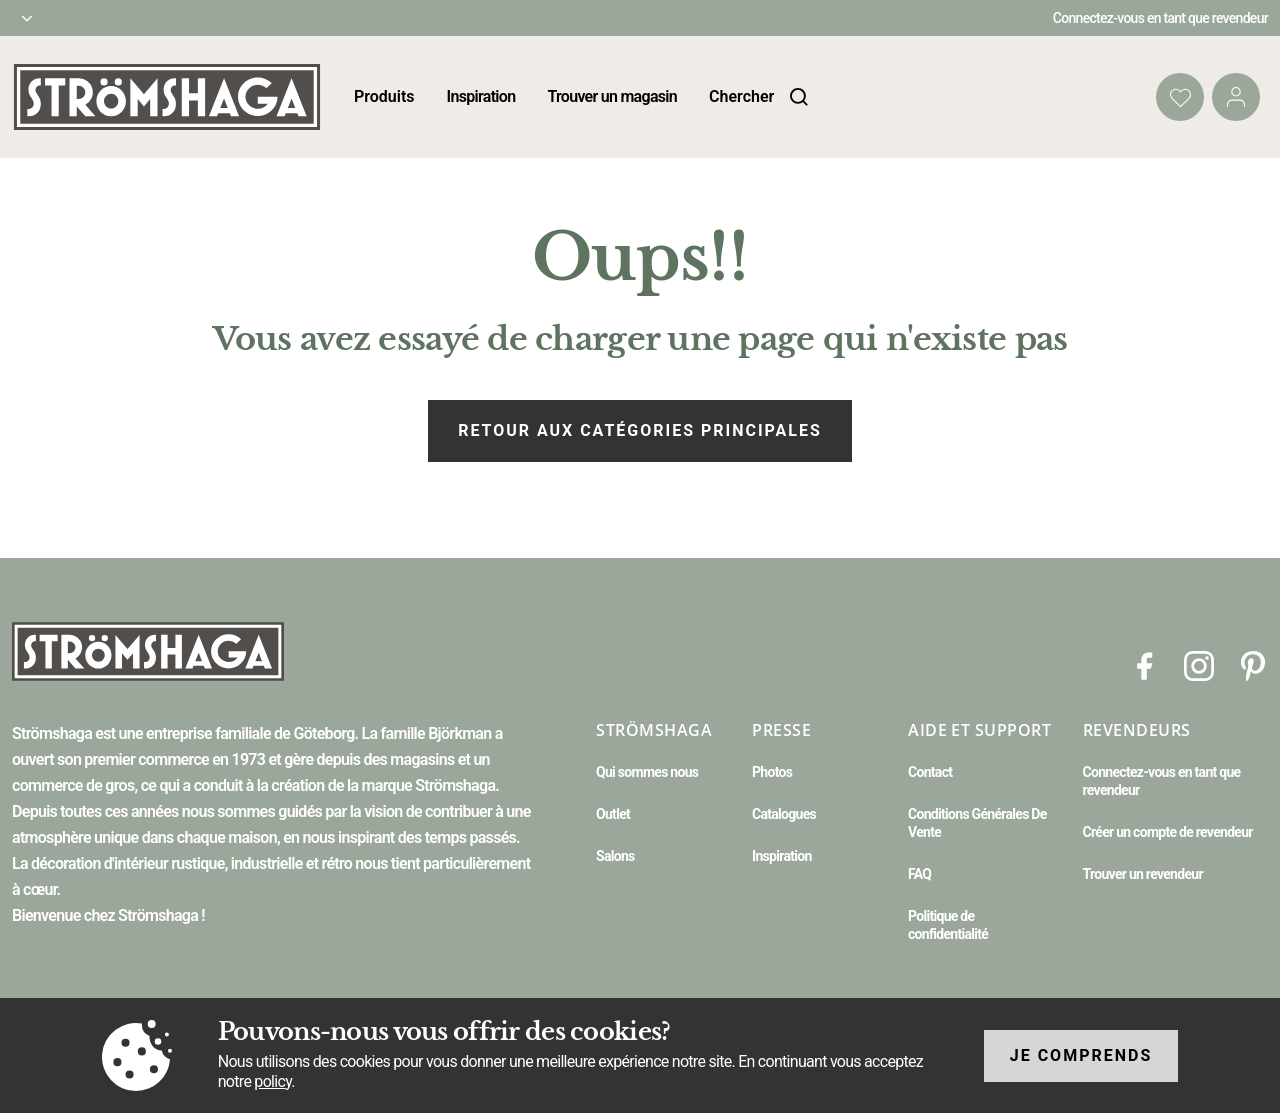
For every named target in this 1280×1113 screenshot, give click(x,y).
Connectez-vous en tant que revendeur (1160, 18)
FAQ (919, 874)
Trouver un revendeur (1143, 874)
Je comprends (1081, 1055)
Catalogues (784, 814)
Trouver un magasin (612, 96)
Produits (384, 96)
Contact (930, 772)
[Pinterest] (1253, 664)
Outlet (613, 814)
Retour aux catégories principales (640, 430)
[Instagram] (1199, 664)
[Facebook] (1145, 664)
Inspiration (481, 96)
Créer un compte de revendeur (1168, 832)
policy (272, 1081)
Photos (772, 772)
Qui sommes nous (647, 772)
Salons (615, 856)
